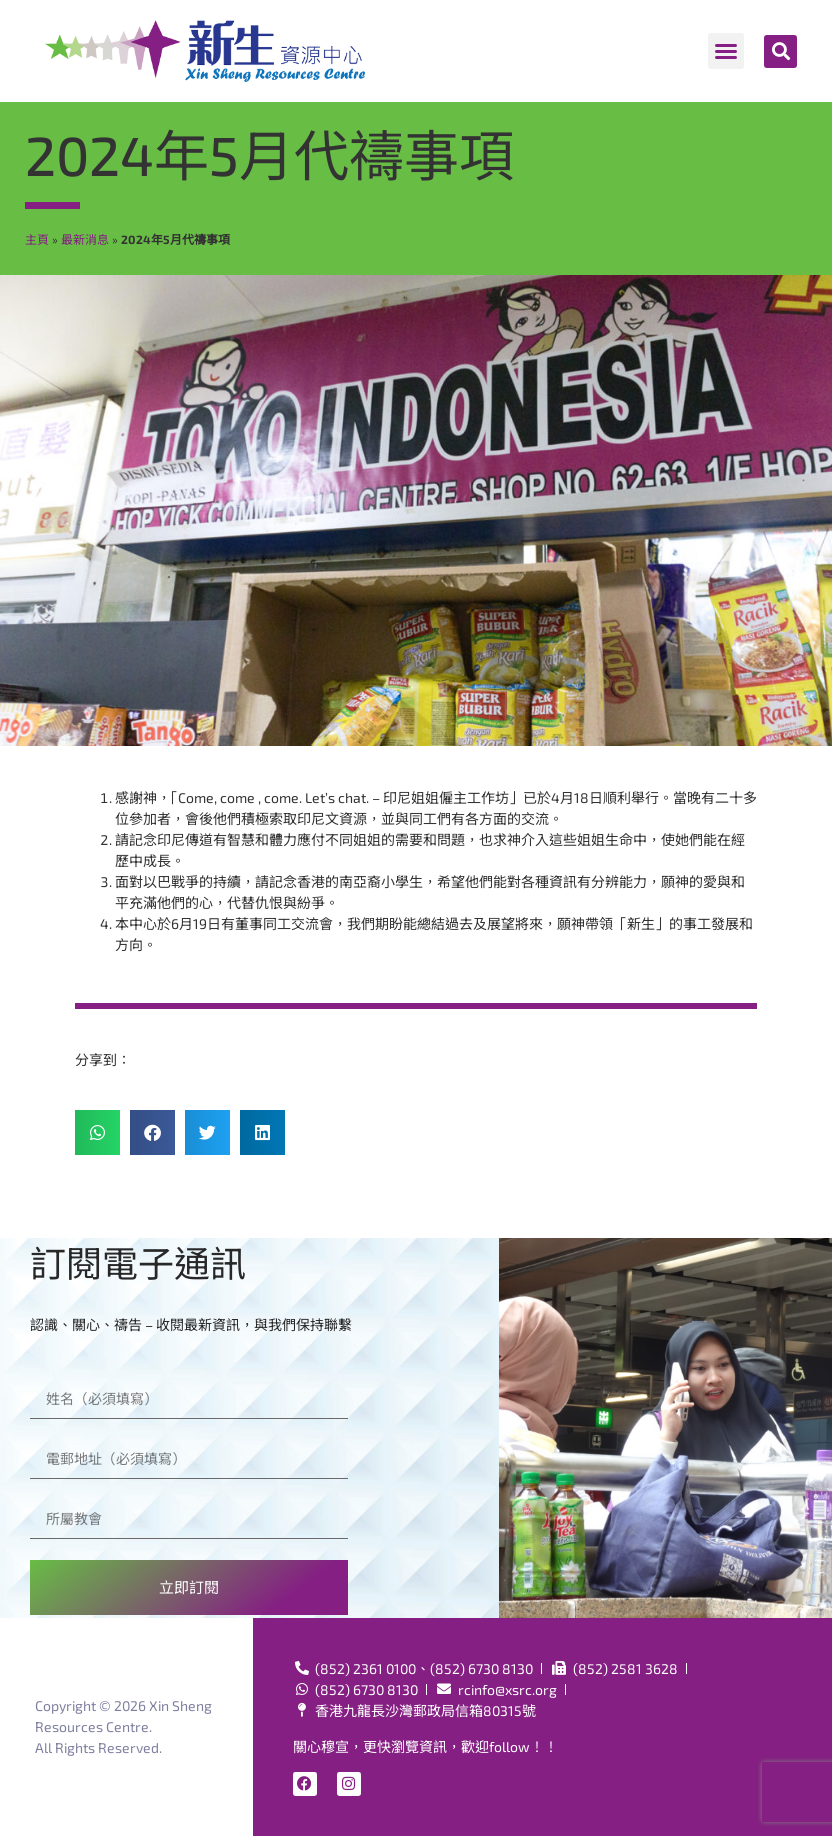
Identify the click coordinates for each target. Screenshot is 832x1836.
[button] (726, 51)
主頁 (37, 239)
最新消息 (85, 239)
